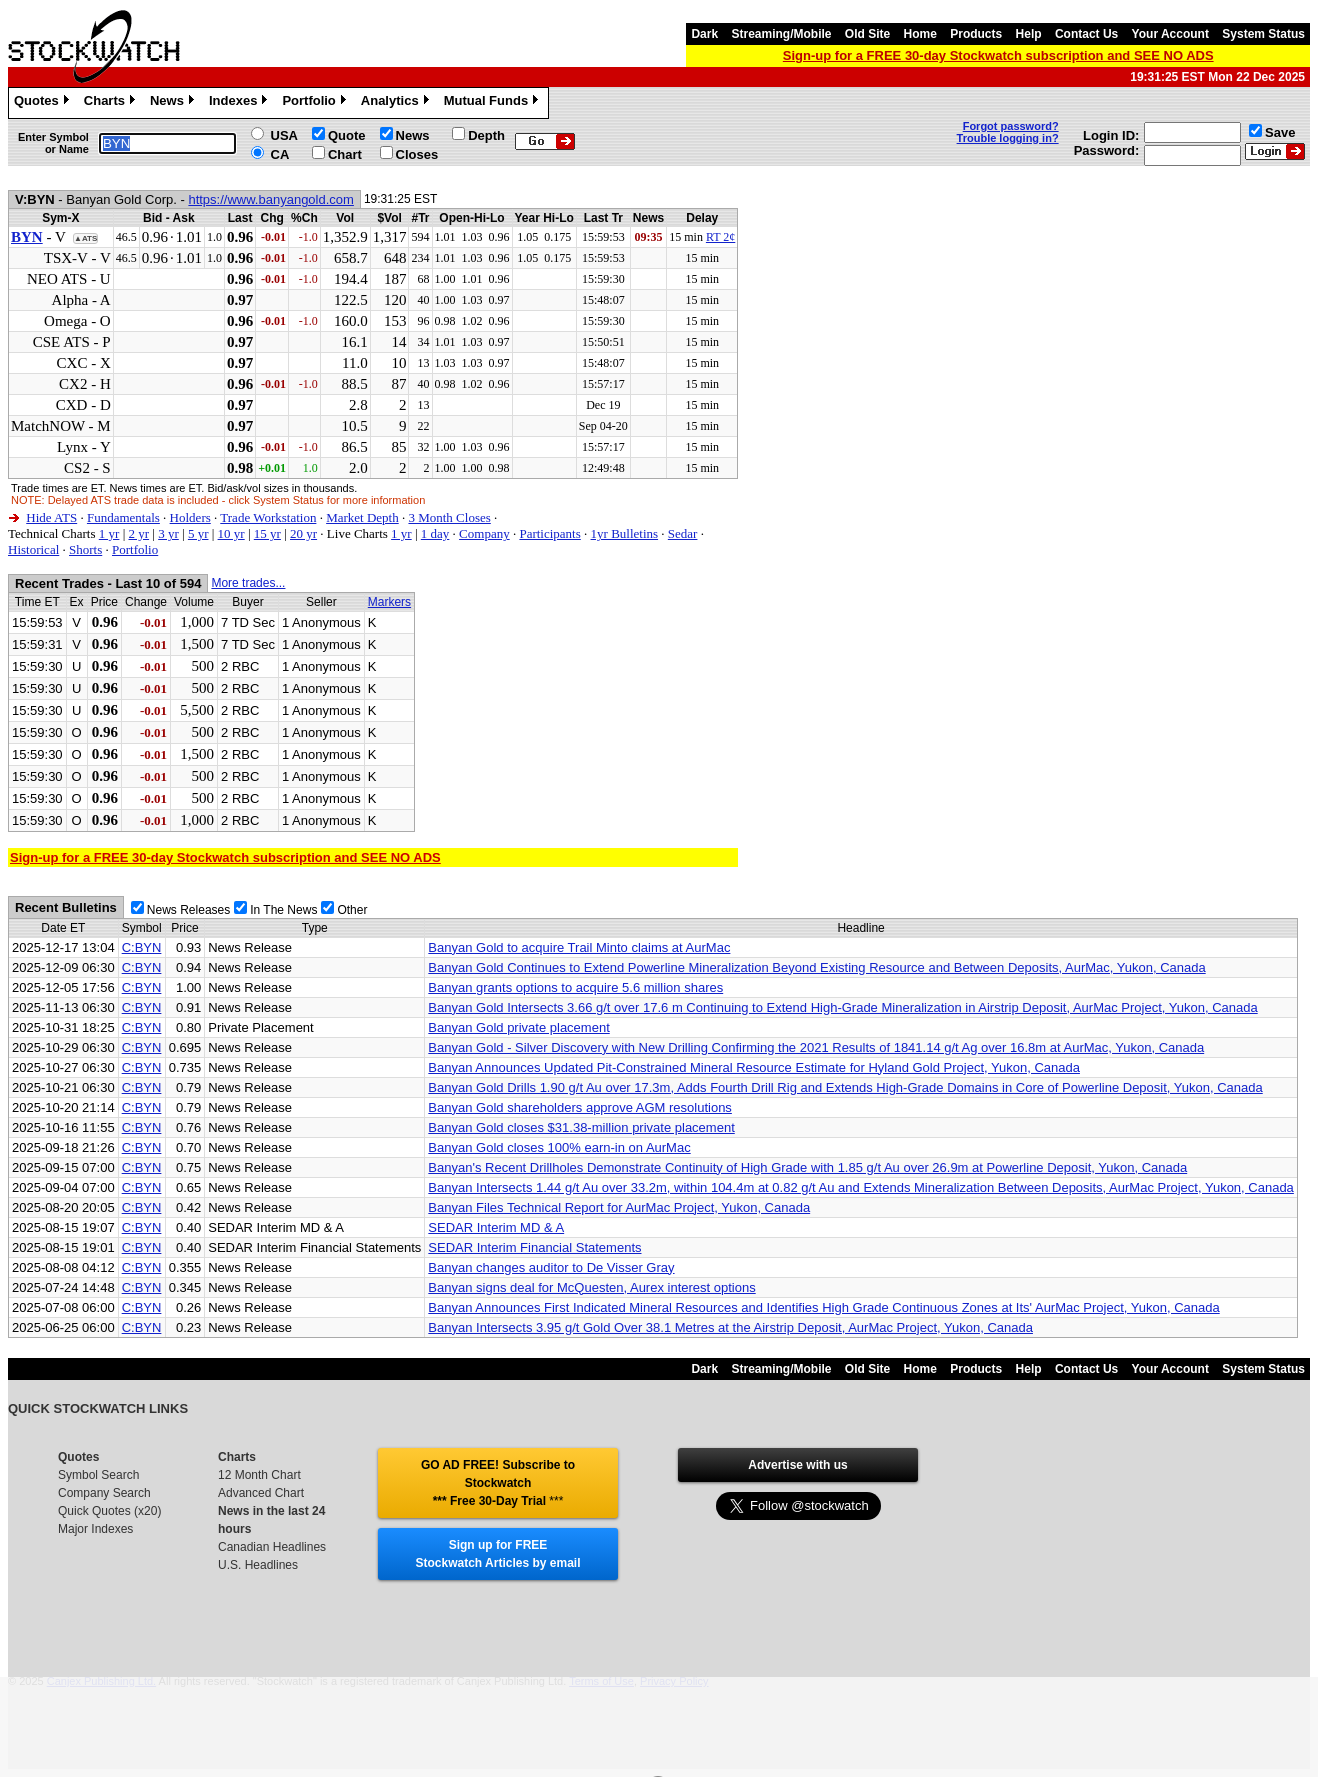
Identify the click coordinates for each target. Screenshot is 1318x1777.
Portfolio (316, 103)
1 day (435, 533)
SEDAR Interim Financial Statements (534, 1247)
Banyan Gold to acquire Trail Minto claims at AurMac (579, 947)
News (174, 103)
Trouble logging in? (1008, 138)
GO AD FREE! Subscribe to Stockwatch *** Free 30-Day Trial (498, 1483)
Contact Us (1086, 34)
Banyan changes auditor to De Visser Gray (551, 1267)
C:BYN (142, 947)
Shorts (85, 549)
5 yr (198, 533)
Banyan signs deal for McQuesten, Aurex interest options (591, 1287)
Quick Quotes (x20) (109, 1511)
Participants (549, 533)
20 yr (303, 533)
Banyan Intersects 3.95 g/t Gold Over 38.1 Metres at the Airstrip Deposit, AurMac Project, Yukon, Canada (730, 1327)
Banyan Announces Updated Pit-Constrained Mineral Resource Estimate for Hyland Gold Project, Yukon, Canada (754, 1067)
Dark (704, 34)
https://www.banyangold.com (270, 199)
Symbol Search (98, 1475)
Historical (33, 549)
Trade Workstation (268, 517)
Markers (389, 602)
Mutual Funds (494, 103)
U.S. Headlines (258, 1565)
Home (920, 34)
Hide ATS (51, 517)
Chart (345, 154)
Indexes (240, 103)
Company (484, 533)
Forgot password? (1011, 126)
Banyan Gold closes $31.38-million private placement (581, 1127)
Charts (112, 103)
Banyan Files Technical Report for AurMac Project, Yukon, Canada (619, 1207)
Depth (486, 135)
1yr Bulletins (625, 533)
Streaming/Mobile (781, 34)
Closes (417, 154)
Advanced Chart (261, 1493)
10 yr (231, 533)
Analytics (397, 103)
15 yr (267, 533)
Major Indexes (95, 1529)
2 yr (138, 533)
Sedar (683, 533)
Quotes (44, 103)
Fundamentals (123, 517)
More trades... (248, 583)
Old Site (867, 34)
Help (1029, 34)
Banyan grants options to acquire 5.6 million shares (575, 987)
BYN (27, 237)
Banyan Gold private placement (518, 1027)
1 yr (109, 533)
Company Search (104, 1493)
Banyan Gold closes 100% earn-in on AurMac (559, 1147)
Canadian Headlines (272, 1547)
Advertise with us (797, 1465)
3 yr (168, 533)
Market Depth (362, 517)
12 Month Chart (259, 1475)
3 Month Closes (449, 517)
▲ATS (85, 238)
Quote (347, 135)
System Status (1263, 34)
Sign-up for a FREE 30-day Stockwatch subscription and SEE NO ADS (998, 55)
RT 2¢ (720, 237)
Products (976, 34)
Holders (190, 517)
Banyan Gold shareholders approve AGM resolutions (580, 1107)
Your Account (1170, 34)
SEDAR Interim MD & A (496, 1227)
